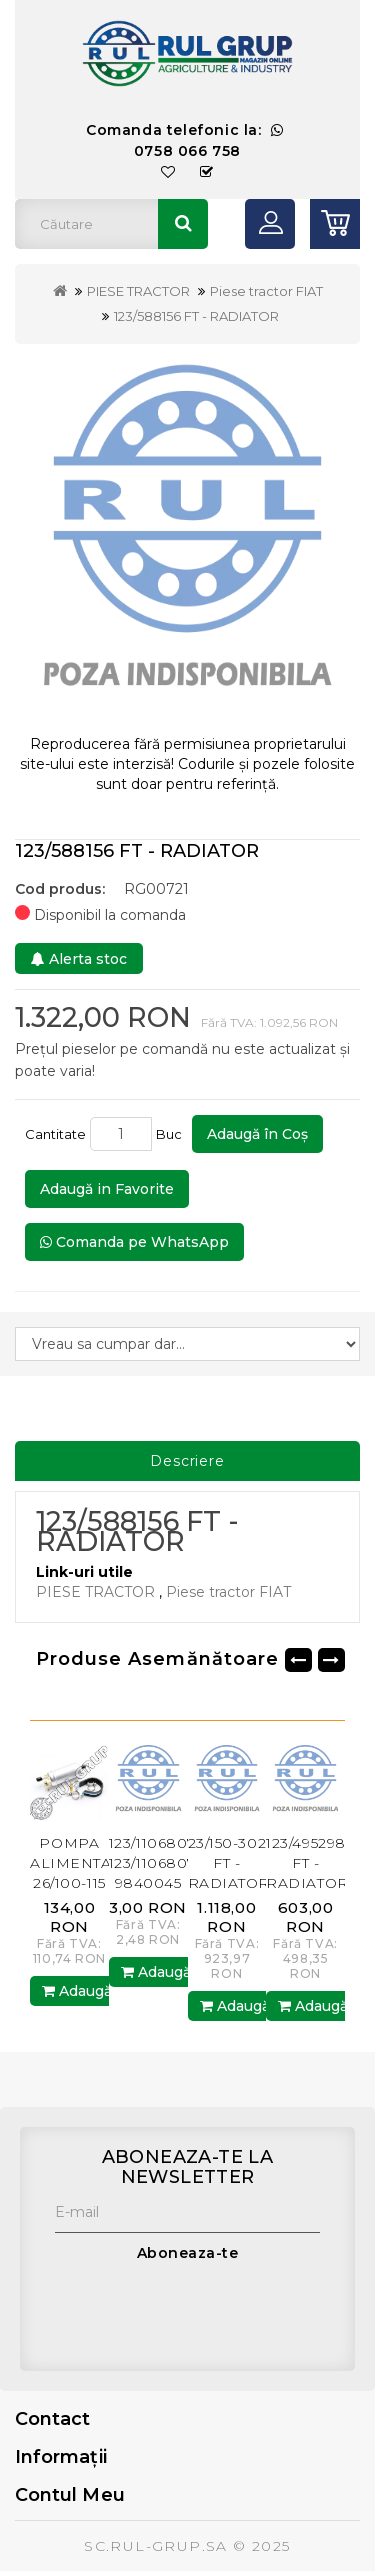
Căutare (183, 224)
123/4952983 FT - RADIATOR (310, 1863)
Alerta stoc (79, 959)
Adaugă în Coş (257, 1134)
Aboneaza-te (188, 2253)
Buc (172, 1134)
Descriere (187, 1461)
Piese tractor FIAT (266, 291)
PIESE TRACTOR (138, 291)
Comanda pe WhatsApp (134, 1242)
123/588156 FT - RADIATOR (196, 316)
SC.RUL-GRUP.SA (156, 2546)
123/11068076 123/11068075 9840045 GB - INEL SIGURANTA (157, 1883)
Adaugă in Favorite (107, 1189)
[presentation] (207, 2312)
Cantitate (55, 1134)
